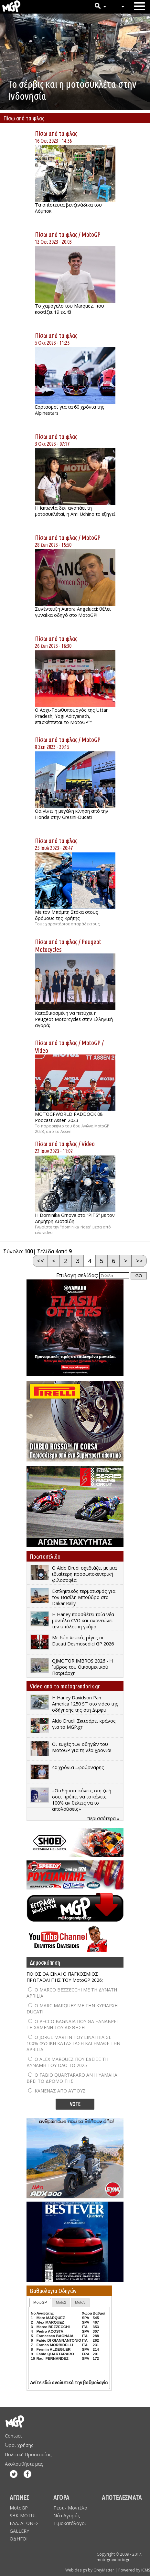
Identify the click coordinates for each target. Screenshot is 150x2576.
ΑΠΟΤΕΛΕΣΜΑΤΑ (122, 2497)
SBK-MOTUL (23, 2515)
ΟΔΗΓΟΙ (18, 2539)
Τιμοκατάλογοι (69, 2523)
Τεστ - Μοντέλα (70, 2508)
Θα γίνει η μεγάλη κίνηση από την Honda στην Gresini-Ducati (71, 814)
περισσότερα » (103, 1818)
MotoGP (91, 234)
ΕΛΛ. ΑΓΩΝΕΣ (24, 2523)
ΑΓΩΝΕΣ (19, 2497)
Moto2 (61, 2302)
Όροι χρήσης (19, 2445)
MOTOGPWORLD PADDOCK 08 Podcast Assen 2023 (68, 1117)
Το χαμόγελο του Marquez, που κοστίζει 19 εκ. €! (69, 309)
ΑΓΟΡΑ (61, 2497)
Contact (13, 2436)
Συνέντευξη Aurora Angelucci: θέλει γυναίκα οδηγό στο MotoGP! (73, 612)
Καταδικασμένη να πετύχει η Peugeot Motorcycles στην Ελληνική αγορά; (74, 1019)
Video (41, 1050)
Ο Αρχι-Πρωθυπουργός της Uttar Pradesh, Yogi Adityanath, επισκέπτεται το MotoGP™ (71, 716)
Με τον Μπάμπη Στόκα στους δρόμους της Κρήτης (66, 915)
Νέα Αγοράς (66, 2515)
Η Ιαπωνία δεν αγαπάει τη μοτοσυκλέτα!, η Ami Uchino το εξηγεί (75, 511)
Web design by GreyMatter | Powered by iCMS (107, 2570)
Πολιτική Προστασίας (28, 2454)
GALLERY (19, 2531)
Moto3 (80, 2302)
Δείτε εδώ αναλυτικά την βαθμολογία (69, 2382)
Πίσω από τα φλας (56, 133)
